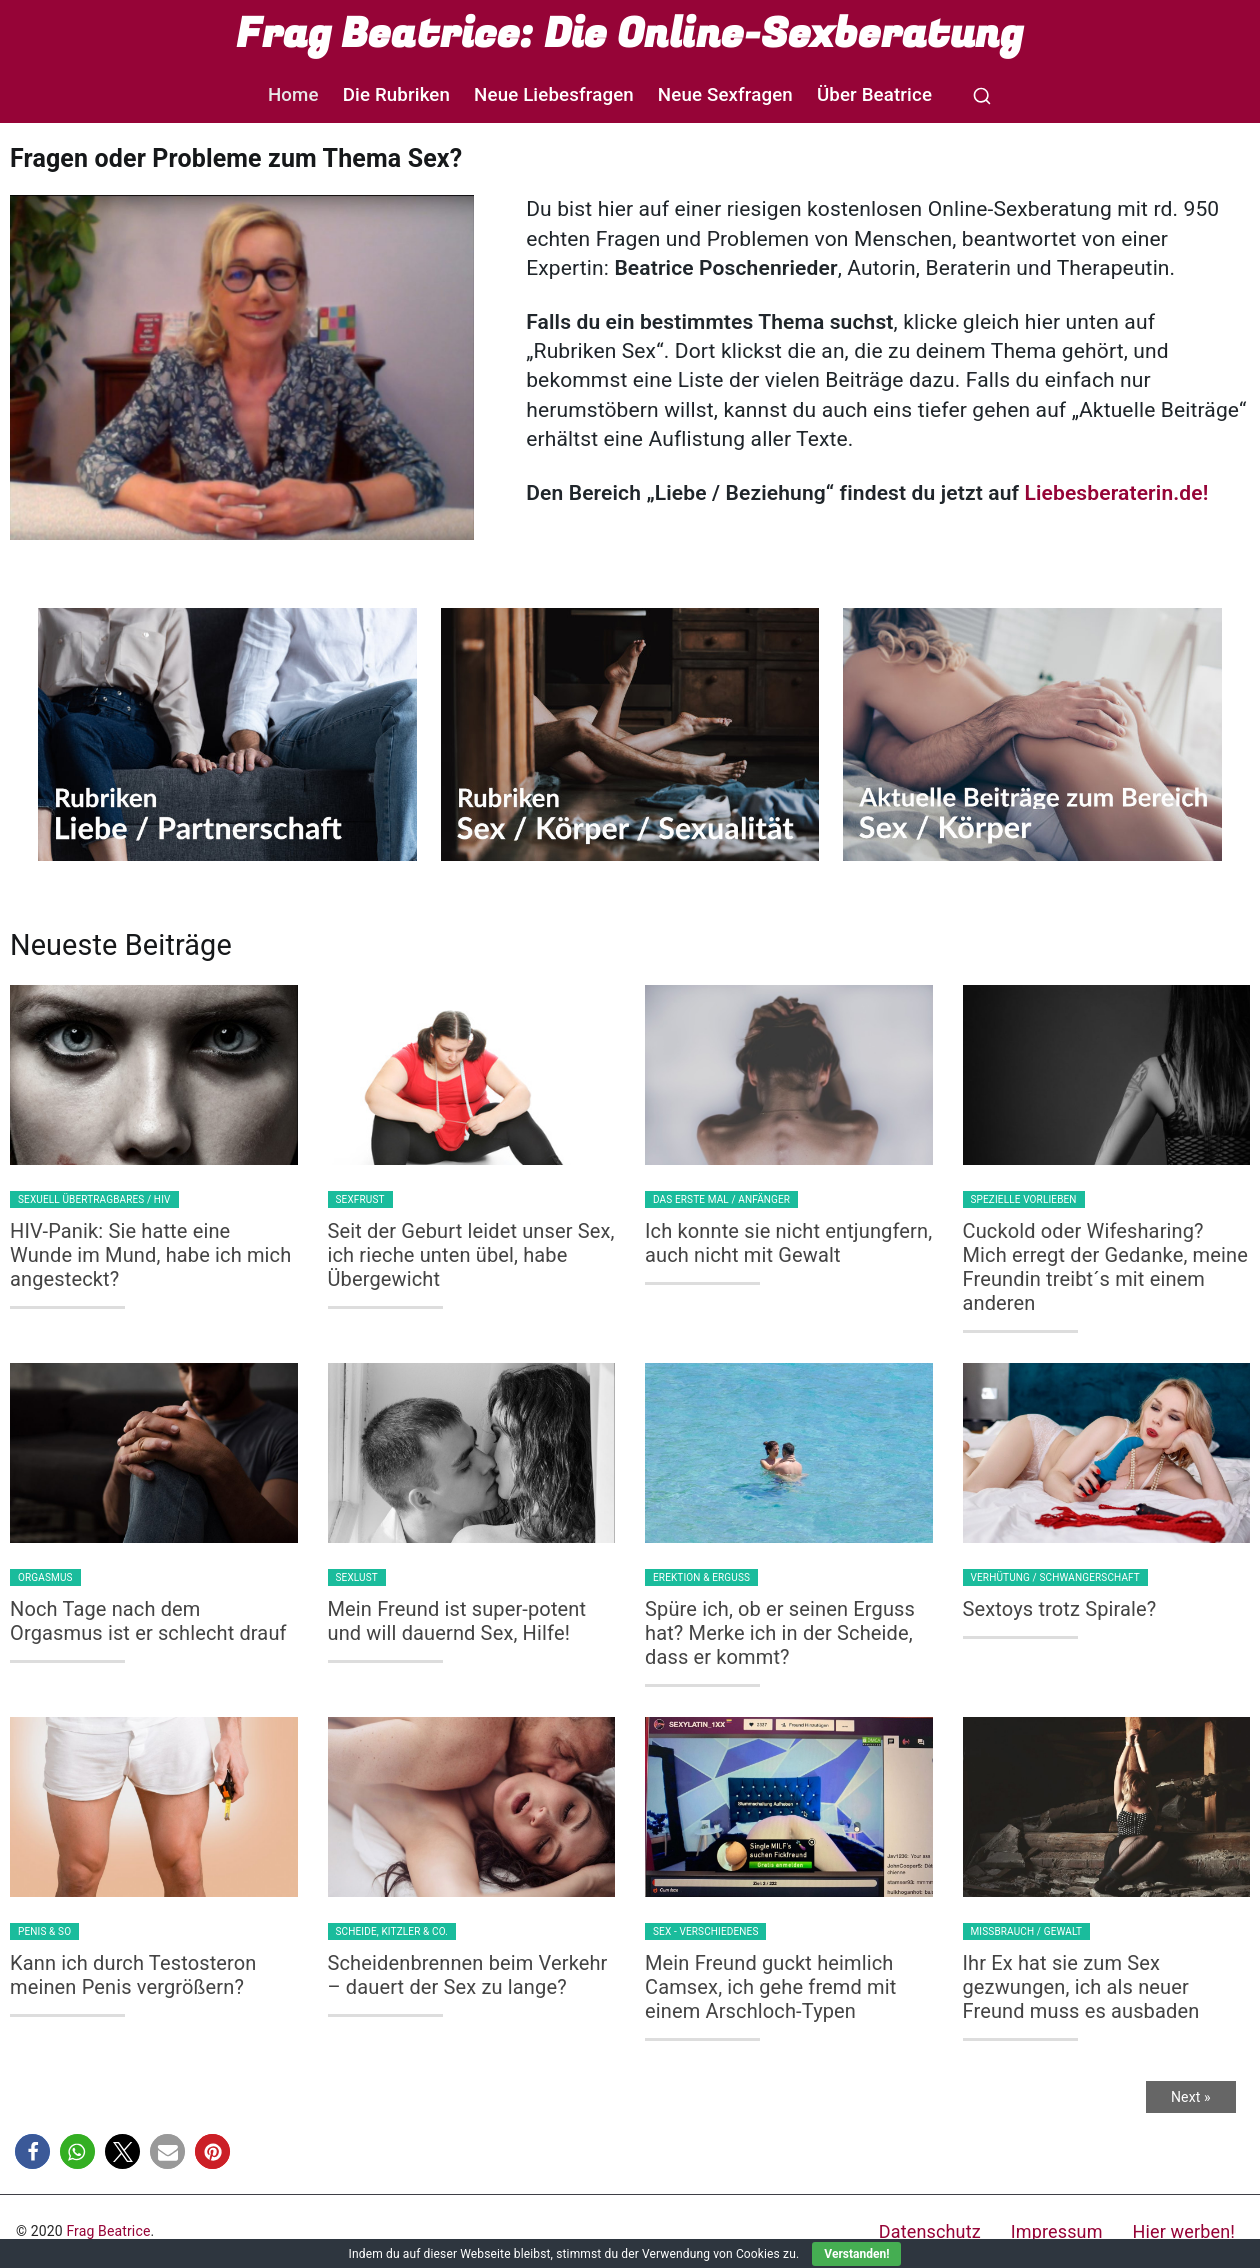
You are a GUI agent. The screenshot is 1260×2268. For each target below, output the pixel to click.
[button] (32, 2151)
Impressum (1057, 2231)
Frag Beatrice (108, 2231)
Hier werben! (1184, 2231)
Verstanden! (856, 2254)
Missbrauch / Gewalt (1027, 1931)
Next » (1191, 2097)
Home (293, 95)
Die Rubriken (396, 95)
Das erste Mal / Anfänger (721, 1199)
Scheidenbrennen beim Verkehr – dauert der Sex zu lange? (468, 1975)
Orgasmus (45, 1577)
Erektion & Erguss (701, 1577)
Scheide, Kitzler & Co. (392, 1931)
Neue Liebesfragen (554, 95)
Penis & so (44, 1931)
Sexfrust (360, 1199)
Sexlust (357, 1577)
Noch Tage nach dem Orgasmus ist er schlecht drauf (148, 1621)
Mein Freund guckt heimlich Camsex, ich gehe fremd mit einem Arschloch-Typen (770, 1987)
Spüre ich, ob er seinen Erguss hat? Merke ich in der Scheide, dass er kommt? (780, 1633)
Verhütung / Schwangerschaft (1055, 1577)
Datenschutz (930, 2231)
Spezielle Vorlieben (1024, 1199)
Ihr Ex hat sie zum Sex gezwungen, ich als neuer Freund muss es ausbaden (1081, 1987)
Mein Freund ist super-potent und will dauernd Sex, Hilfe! (457, 1621)
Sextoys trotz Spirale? (1060, 1609)
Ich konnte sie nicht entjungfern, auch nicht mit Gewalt (788, 1243)
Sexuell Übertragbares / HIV (94, 1199)
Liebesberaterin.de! (1116, 493)
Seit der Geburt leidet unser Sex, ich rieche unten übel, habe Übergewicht (471, 1255)
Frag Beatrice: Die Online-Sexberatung (629, 34)
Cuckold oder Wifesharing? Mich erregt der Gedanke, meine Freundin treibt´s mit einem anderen (1105, 1267)
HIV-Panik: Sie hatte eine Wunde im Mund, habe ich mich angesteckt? (150, 1255)
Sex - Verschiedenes (705, 1931)
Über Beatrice (874, 95)
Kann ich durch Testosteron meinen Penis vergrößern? (133, 1975)
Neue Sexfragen (725, 95)
